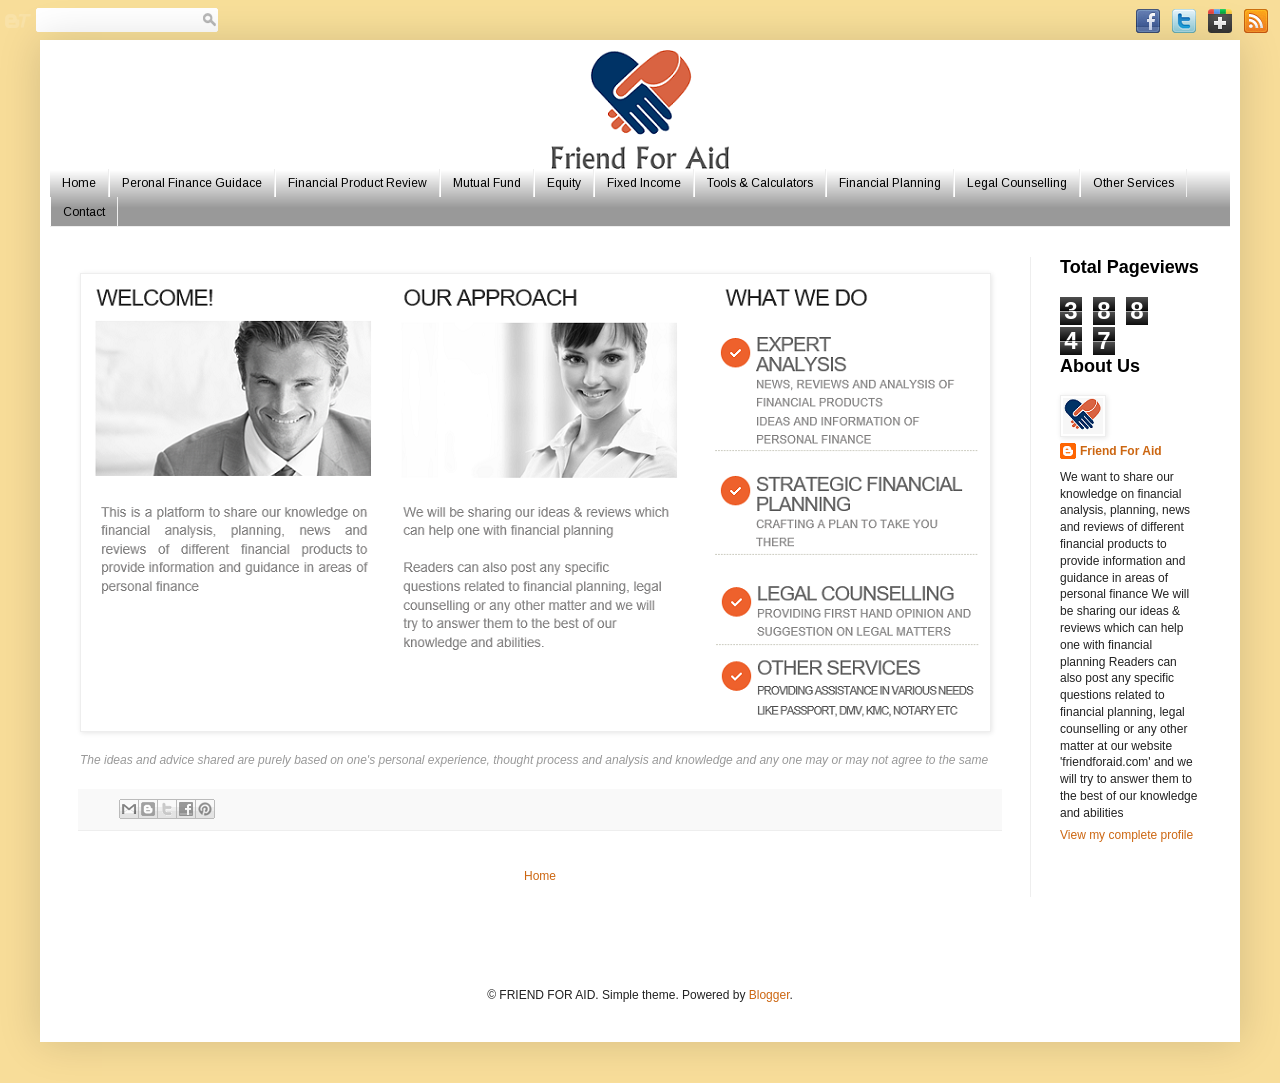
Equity (564, 183)
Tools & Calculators (760, 183)
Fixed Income (644, 183)
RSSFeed (1256, 21)
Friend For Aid (1121, 451)
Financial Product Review (357, 183)
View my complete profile (1126, 835)
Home (79, 183)
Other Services (1133, 183)
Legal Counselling (1017, 183)
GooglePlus (1220, 21)
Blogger (769, 995)
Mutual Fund (487, 183)
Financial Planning (890, 183)
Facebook (1148, 21)
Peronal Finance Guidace (192, 183)
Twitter (1184, 21)
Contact (84, 212)
